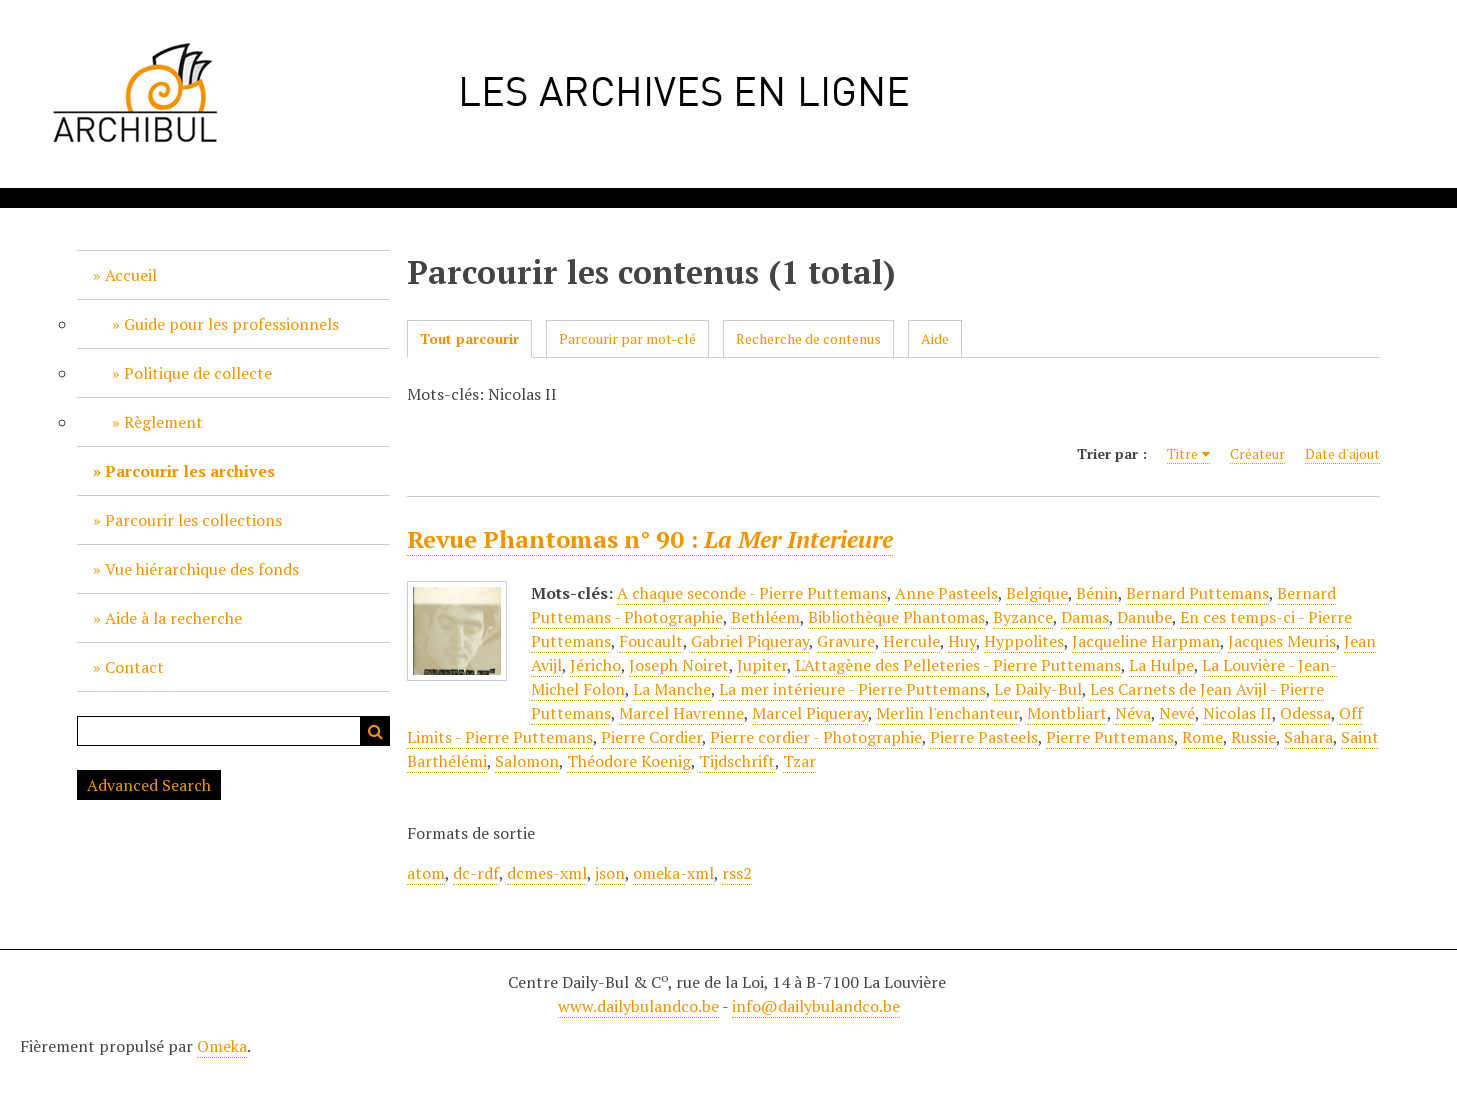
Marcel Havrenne (681, 713)
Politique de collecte (198, 373)
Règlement (163, 422)
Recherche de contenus (808, 338)
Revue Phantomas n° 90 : (650, 539)
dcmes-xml (547, 873)
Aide (935, 338)
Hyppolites (1024, 641)
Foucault (651, 641)
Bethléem (765, 617)
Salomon (527, 761)
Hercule (911, 641)
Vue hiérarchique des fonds (202, 569)
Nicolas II (1237, 713)
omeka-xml (673, 873)
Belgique (1037, 593)
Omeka (222, 1046)
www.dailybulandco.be (638, 1006)
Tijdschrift (737, 761)
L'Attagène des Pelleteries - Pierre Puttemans (958, 665)
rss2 (737, 873)
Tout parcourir (469, 338)
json (610, 873)
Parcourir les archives (190, 471)
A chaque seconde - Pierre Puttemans (752, 593)
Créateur (1257, 453)
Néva (1133, 713)
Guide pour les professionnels (231, 324)
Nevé (1177, 713)
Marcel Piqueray (810, 713)
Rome (1202, 737)
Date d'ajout (1342, 453)
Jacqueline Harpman (1146, 641)
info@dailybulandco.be (816, 1006)
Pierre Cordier (651, 737)
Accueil (131, 275)
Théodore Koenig (629, 761)
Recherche (375, 731)
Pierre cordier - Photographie (816, 737)
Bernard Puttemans (1197, 593)
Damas (1085, 617)
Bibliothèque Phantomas (896, 617)
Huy (962, 641)
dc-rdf (476, 873)
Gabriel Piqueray (750, 641)
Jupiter (762, 665)
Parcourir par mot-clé (627, 338)
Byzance (1023, 617)
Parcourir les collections (193, 520)
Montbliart (1067, 713)
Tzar (799, 761)
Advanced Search (149, 785)
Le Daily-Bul (1038, 689)
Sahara (1308, 737)
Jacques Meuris (1282, 641)
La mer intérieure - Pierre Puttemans (852, 689)
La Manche (672, 689)
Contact (134, 667)
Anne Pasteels (946, 593)
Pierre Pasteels (984, 737)
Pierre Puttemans (1110, 737)
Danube (1144, 617)
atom (426, 873)
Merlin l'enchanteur (947, 713)
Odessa (1305, 713)
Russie (1253, 737)
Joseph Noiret (679, 665)
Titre (1182, 453)
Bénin (1097, 593)
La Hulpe (1161, 665)
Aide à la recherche (173, 618)
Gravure (846, 641)
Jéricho (595, 665)
